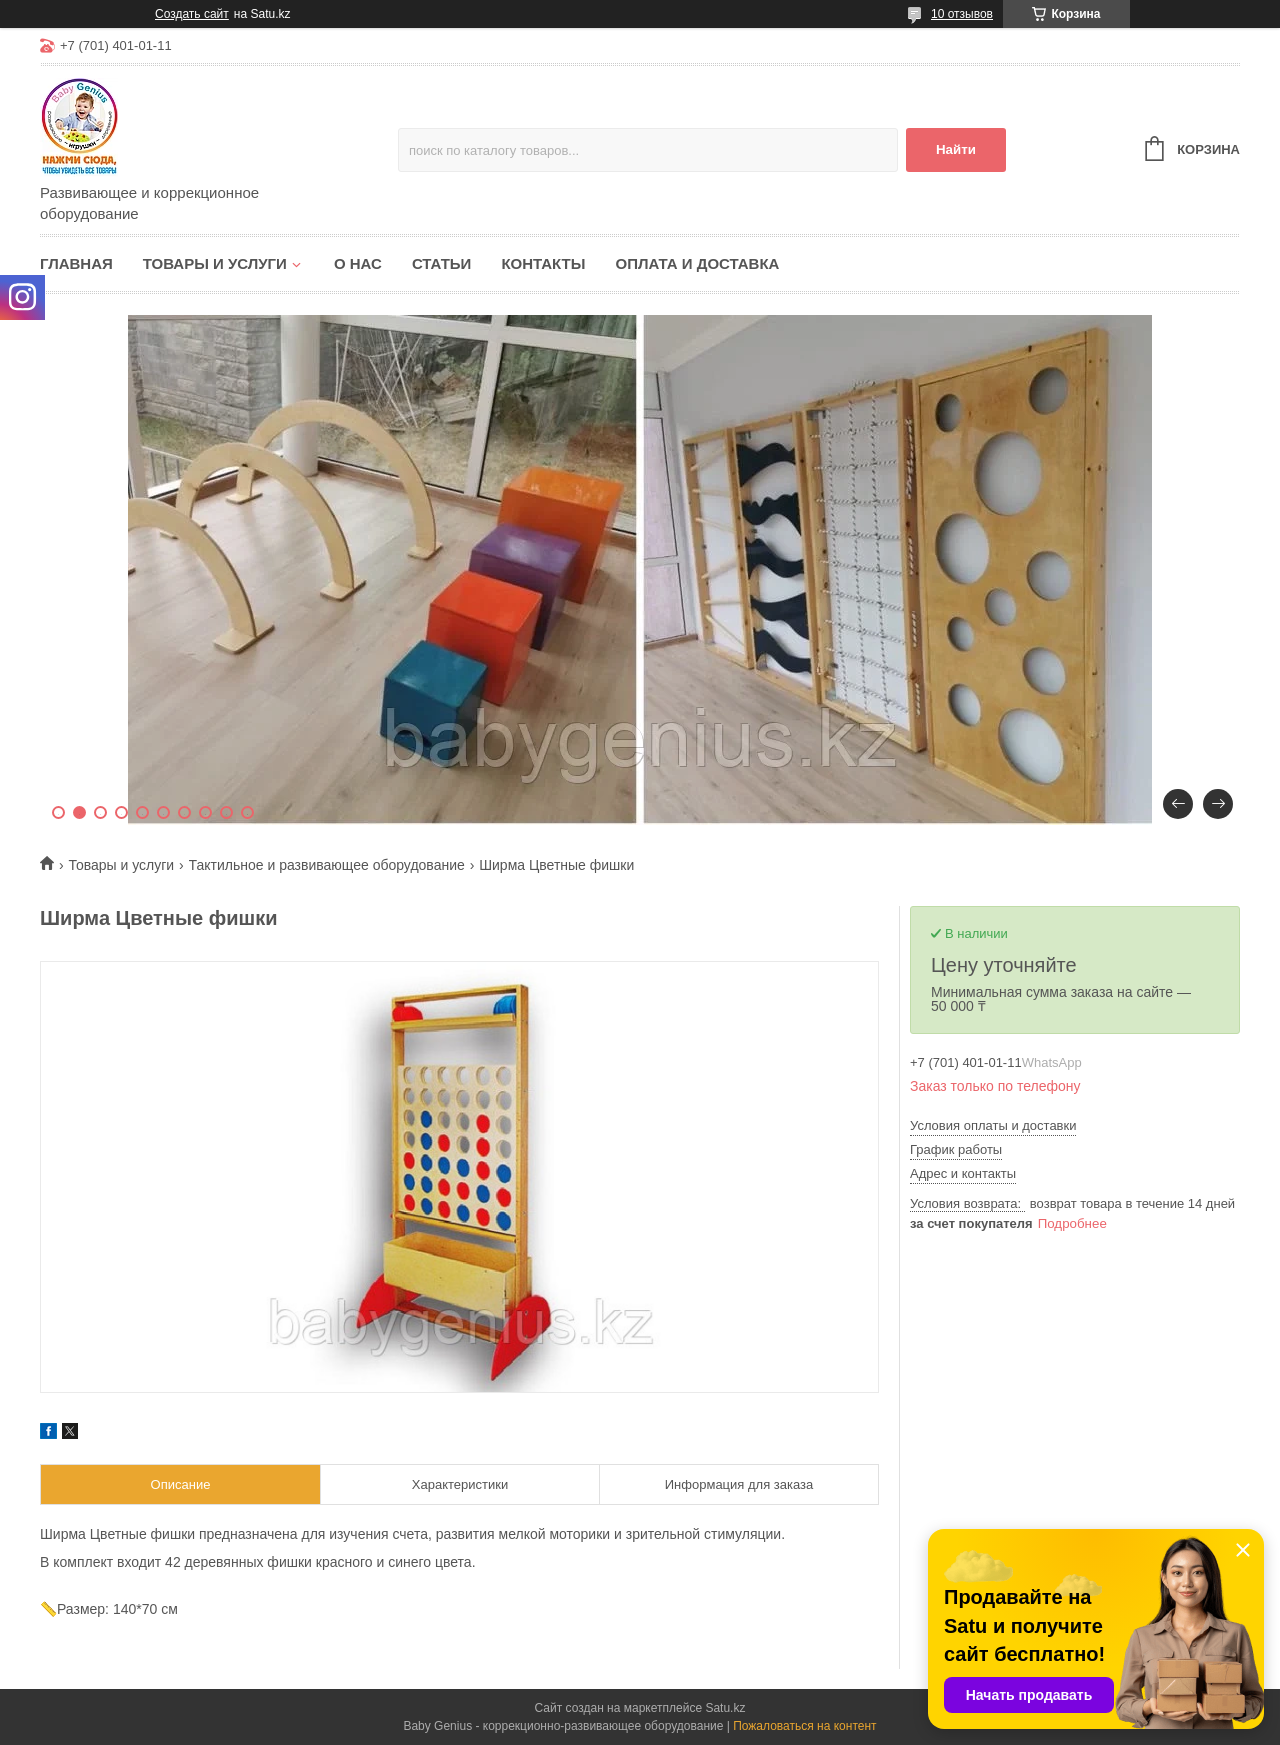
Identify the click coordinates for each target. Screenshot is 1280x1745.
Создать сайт (192, 14)
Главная (76, 263)
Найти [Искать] (956, 149)
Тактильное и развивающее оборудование (327, 865)
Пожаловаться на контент (804, 1726)
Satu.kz (725, 1708)
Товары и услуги (215, 263)
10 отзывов (962, 14)
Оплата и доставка (697, 263)
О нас (358, 263)
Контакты (543, 263)
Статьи (442, 263)
